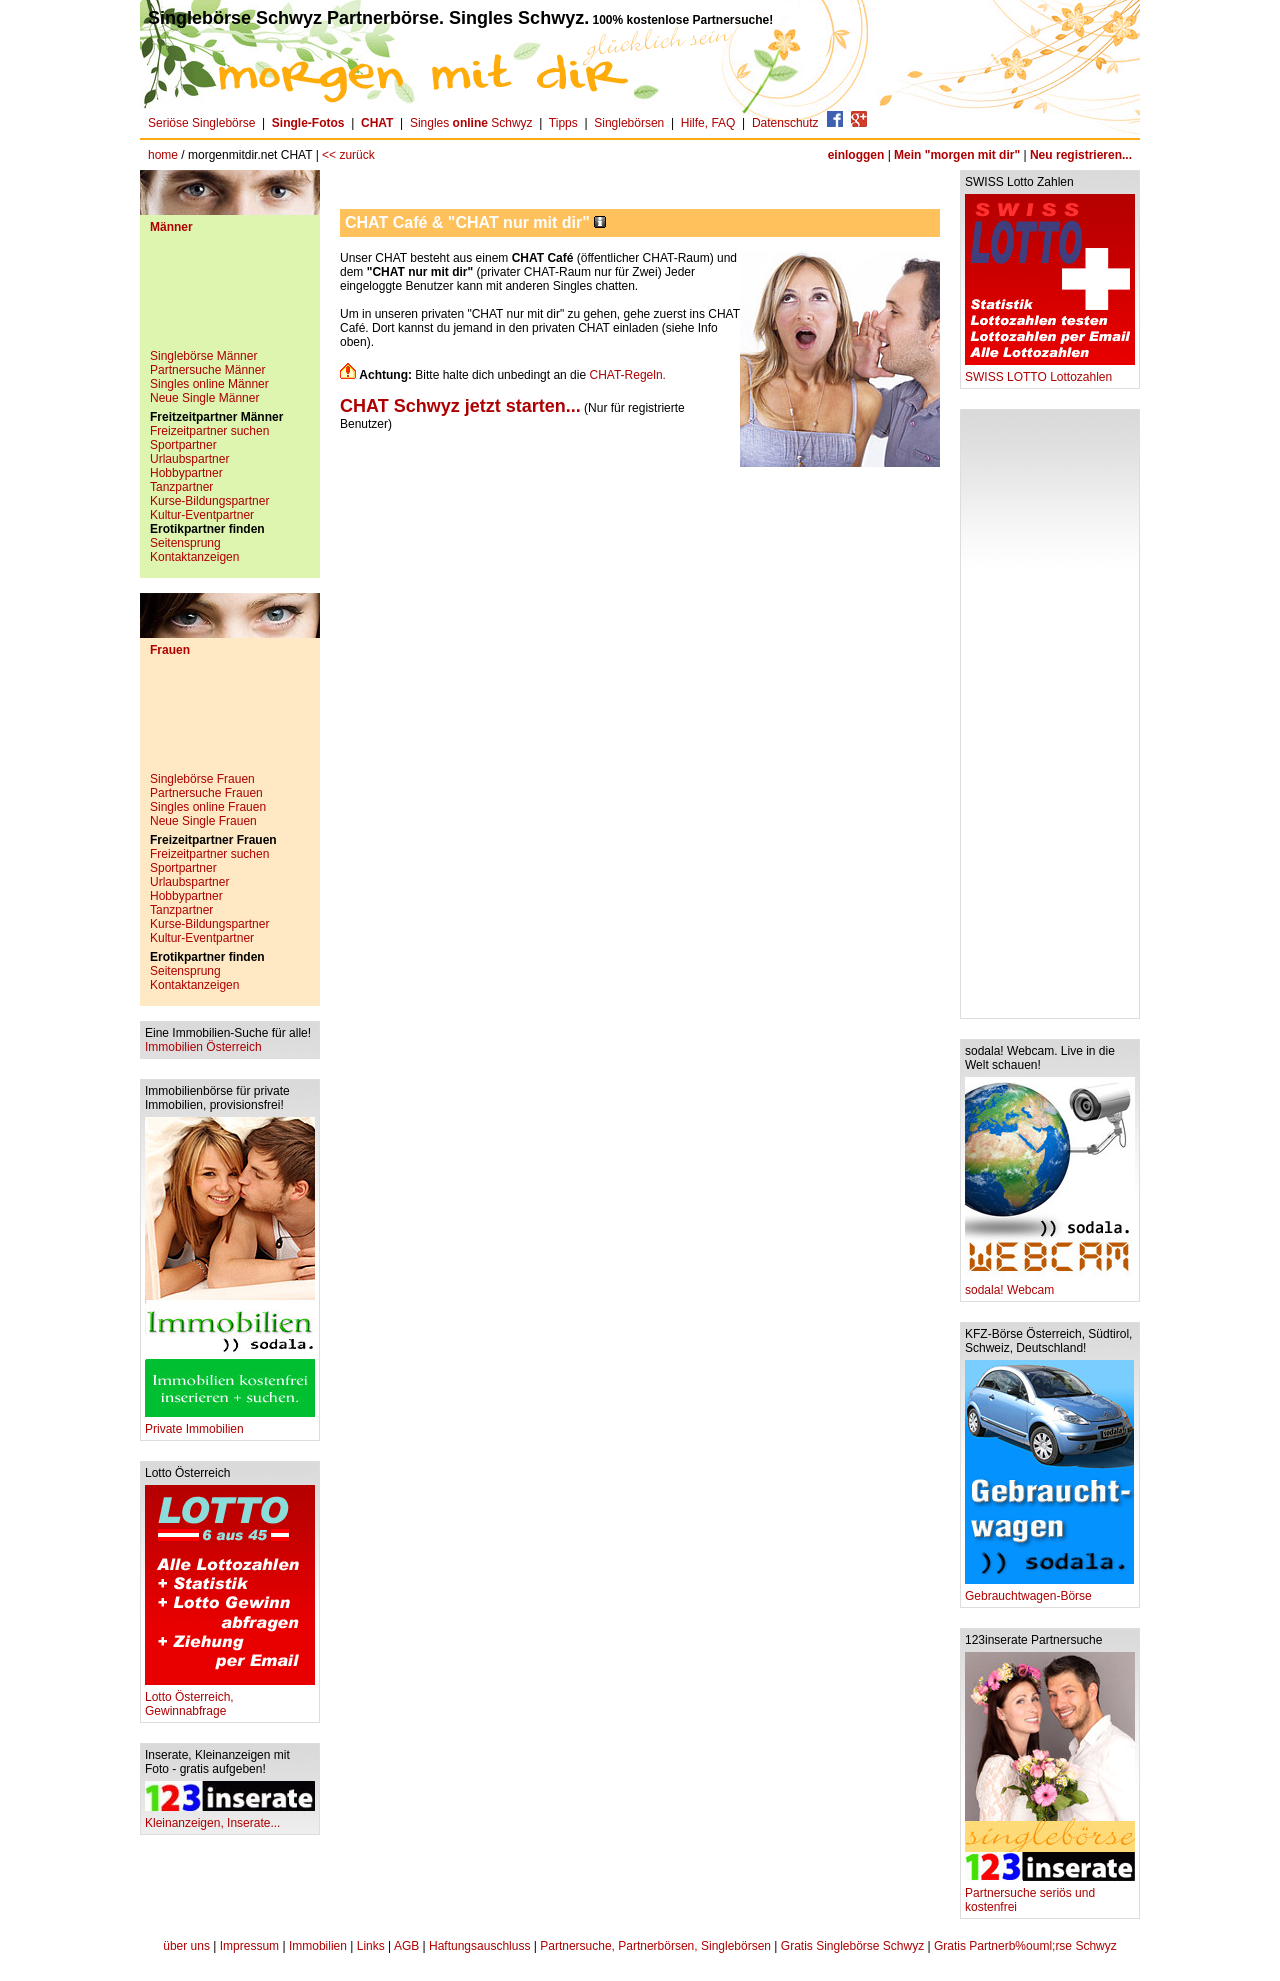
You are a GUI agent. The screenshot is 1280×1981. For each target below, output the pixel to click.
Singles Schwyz (471, 123)
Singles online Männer (209, 384)
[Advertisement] (230, 299)
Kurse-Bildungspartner (209, 501)
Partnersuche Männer (207, 370)
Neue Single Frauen (203, 821)
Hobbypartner (186, 473)
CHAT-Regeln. (627, 375)
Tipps (563, 123)
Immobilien (318, 1946)
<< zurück (348, 155)
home (163, 155)
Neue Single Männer (204, 398)
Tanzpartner (181, 487)
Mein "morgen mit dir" (957, 155)
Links (371, 1946)
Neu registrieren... (1081, 155)
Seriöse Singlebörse (201, 123)
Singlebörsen (629, 123)
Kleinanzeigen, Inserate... (230, 1817)
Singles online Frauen (208, 807)
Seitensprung (185, 543)
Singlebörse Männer (203, 356)
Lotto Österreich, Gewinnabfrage (230, 1698)
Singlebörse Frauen (202, 779)
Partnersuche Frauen (206, 793)
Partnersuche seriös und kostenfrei (1050, 1894)
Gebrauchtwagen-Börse (1049, 1590)
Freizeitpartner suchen (209, 431)
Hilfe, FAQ (708, 123)
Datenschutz (785, 123)
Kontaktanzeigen (194, 557)
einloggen (856, 155)
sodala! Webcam (1050, 1284)
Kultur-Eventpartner (202, 515)
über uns (186, 1946)
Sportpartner (183, 445)
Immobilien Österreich (203, 1047)
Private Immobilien (230, 1423)
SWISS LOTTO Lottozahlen (1050, 371)
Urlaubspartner (189, 459)
